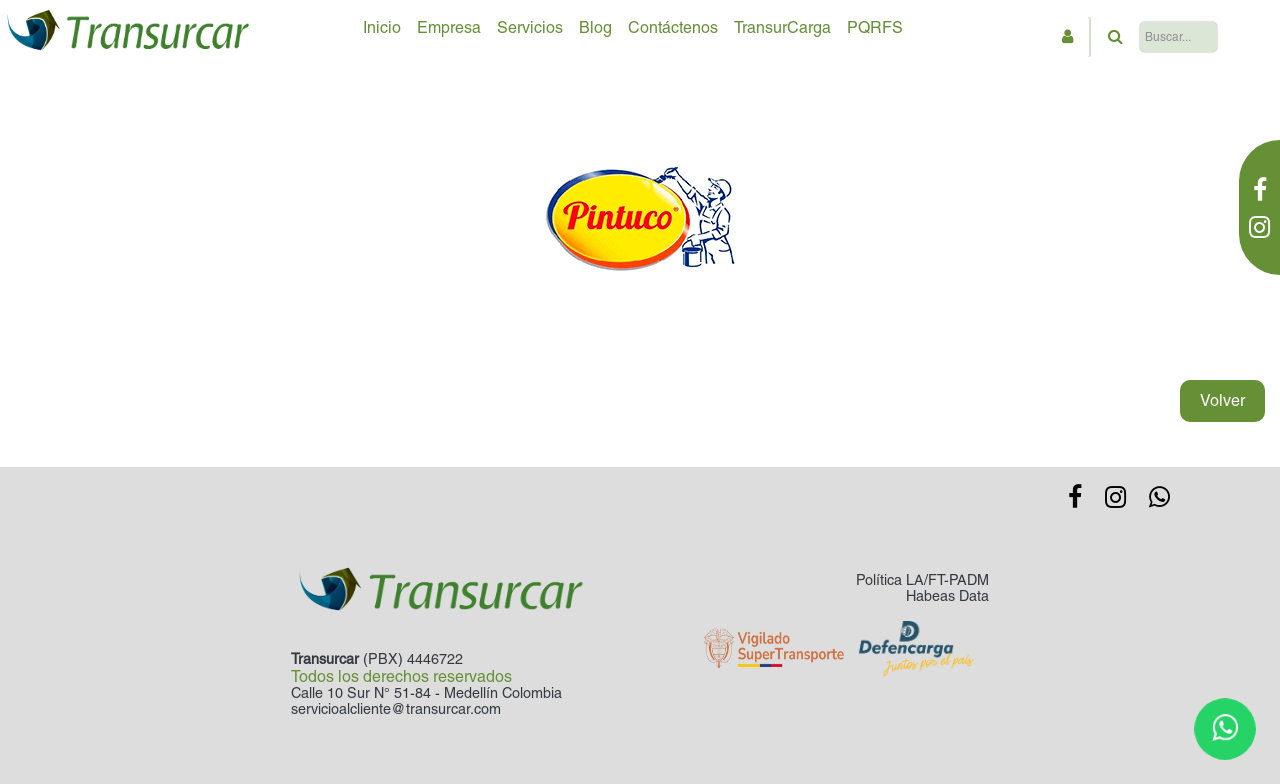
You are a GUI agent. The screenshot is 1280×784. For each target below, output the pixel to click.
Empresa (449, 27)
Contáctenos (673, 27)
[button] (1067, 37)
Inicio (382, 27)
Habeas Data (947, 596)
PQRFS (875, 27)
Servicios (530, 27)
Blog (595, 27)
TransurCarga (782, 27)
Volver (1222, 400)
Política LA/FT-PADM (922, 580)
